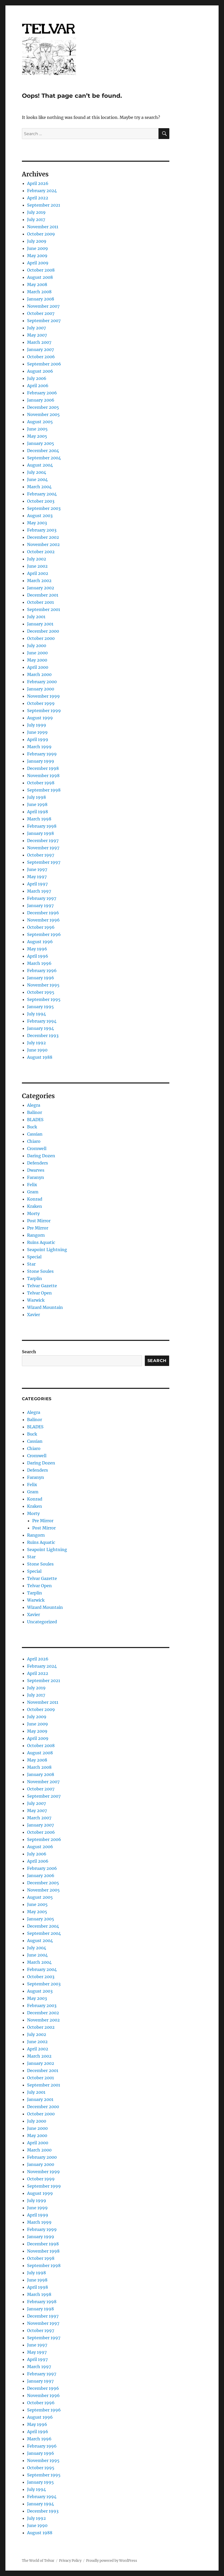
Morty (33, 1213)
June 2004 (37, 479)
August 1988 (39, 1057)
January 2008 (40, 298)
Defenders (37, 1162)
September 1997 (43, 862)
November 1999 (43, 696)
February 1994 (41, 1021)
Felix (32, 1184)
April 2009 (37, 262)
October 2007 (40, 313)
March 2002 (39, 580)
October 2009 (41, 234)
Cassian (35, 1134)
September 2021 (43, 205)
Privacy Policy (70, 2560)
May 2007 (37, 335)
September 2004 (44, 457)
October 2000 (41, 638)
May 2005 (37, 436)
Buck (32, 1126)
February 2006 (42, 392)
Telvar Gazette (42, 1285)
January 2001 (40, 623)
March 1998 (39, 818)
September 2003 (44, 508)
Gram (32, 1191)
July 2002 (36, 558)
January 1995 (40, 1006)
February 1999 (42, 753)
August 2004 (40, 465)
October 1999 (41, 703)
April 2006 (37, 385)
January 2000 (40, 688)
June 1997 (37, 869)
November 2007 (43, 306)
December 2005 (43, 407)
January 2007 (40, 349)
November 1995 (43, 985)
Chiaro (33, 1141)
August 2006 (40, 371)
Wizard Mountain (45, 1307)
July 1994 (36, 1013)
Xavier (33, 1314)
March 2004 (39, 486)
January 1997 (40, 905)
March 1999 (39, 746)
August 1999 (40, 717)
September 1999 (44, 710)
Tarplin (34, 1278)
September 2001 (43, 609)
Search (29, 1351)
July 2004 (36, 472)
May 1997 (37, 876)
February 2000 (42, 681)
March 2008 (39, 291)
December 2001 (42, 595)
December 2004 (43, 450)
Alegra (33, 1105)
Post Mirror (39, 1220)
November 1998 (43, 775)
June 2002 (37, 566)
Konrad (34, 1199)
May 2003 (37, 522)
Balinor (34, 1112)
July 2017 (36, 219)
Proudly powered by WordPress (111, 2560)
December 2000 (43, 631)
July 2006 (36, 378)
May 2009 (37, 255)
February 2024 (42, 190)
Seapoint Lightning (47, 1249)
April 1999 (37, 739)
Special (34, 1256)
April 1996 (37, 956)
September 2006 (44, 363)
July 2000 (36, 645)
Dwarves (35, 1170)
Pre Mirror (37, 1227)
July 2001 (36, 616)
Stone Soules (40, 1271)
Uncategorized (42, 1621)
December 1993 (43, 1035)
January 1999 (40, 761)
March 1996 (39, 963)
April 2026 (37, 183)
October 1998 (40, 782)
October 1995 (40, 992)
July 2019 (36, 212)
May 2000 (37, 660)
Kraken (34, 1206)
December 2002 (43, 537)
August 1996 (40, 941)
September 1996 (44, 934)
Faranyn (35, 1177)
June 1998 (37, 804)
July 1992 (36, 1042)
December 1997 (43, 840)
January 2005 (40, 443)
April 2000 (37, 667)
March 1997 (39, 891)
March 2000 (39, 674)
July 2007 (36, 327)
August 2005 (40, 421)
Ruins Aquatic (41, 1242)
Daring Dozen (41, 1155)
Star (31, 1264)
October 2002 (41, 551)
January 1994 (40, 1028)
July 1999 (36, 725)
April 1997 (37, 883)
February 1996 (42, 970)
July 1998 (36, 797)
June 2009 (37, 248)
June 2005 (37, 428)
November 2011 (42, 226)
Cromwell (36, 1148)
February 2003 (41, 530)
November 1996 (43, 920)
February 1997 (41, 898)
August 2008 (40, 277)
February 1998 (41, 826)
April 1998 (37, 811)
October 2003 (40, 501)
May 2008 (37, 284)
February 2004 (42, 493)
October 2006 (41, 356)
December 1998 (43, 768)
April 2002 (37, 573)
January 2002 (40, 587)
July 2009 (36, 241)
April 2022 (37, 197)
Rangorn (36, 1235)
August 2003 (40, 515)
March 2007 (39, 342)
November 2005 (43, 414)
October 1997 (40, 855)
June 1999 (37, 732)
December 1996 (43, 912)
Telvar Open (39, 1292)
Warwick (36, 1300)
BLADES (35, 1119)
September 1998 (44, 790)
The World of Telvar (38, 2560)
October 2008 (41, 270)
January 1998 (40, 833)
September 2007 (44, 320)
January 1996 (40, 977)
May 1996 (37, 948)
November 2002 (43, 544)
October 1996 (41, 927)
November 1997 (43, 847)
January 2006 (40, 400)
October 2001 (40, 602)
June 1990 (37, 1050)
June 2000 (37, 652)
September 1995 (44, 999)
